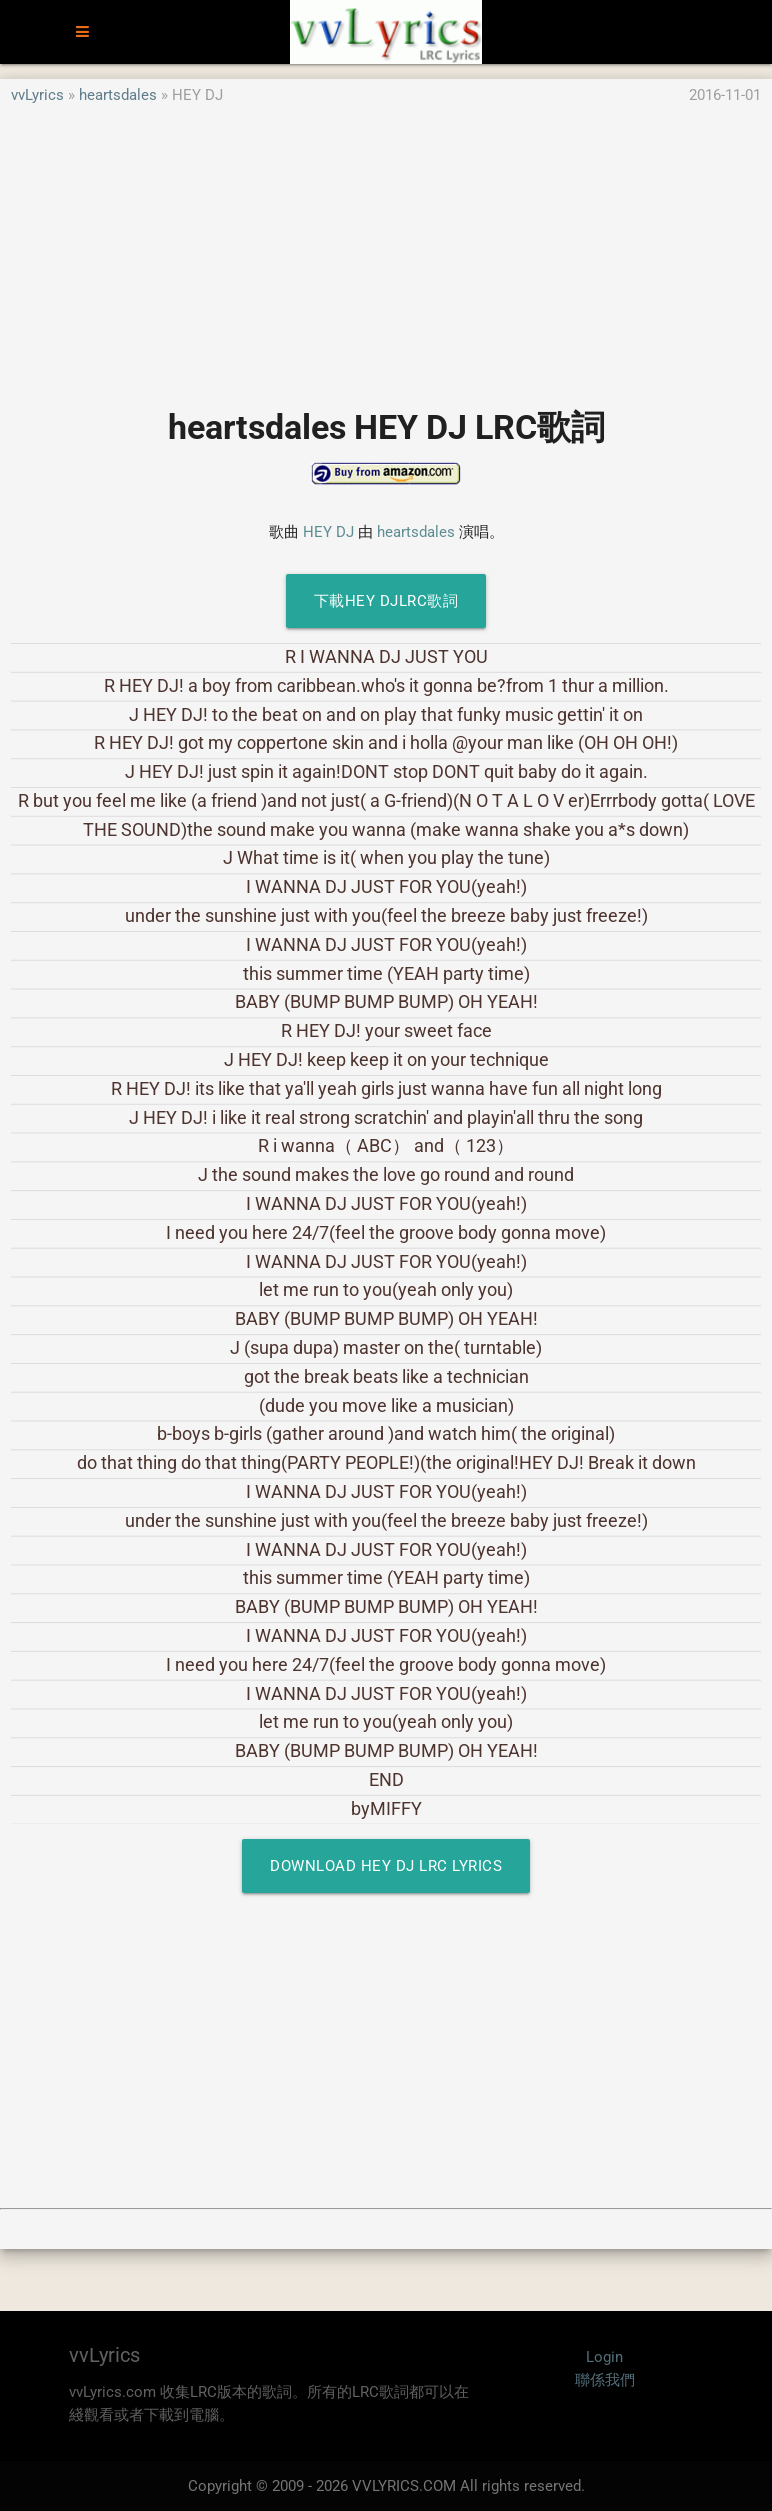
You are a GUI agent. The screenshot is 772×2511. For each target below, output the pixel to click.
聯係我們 (605, 2380)
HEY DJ (328, 532)
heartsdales (118, 95)
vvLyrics (37, 95)
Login (604, 2357)
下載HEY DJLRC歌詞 (386, 601)
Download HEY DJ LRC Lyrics (386, 1866)
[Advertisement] (386, 247)
